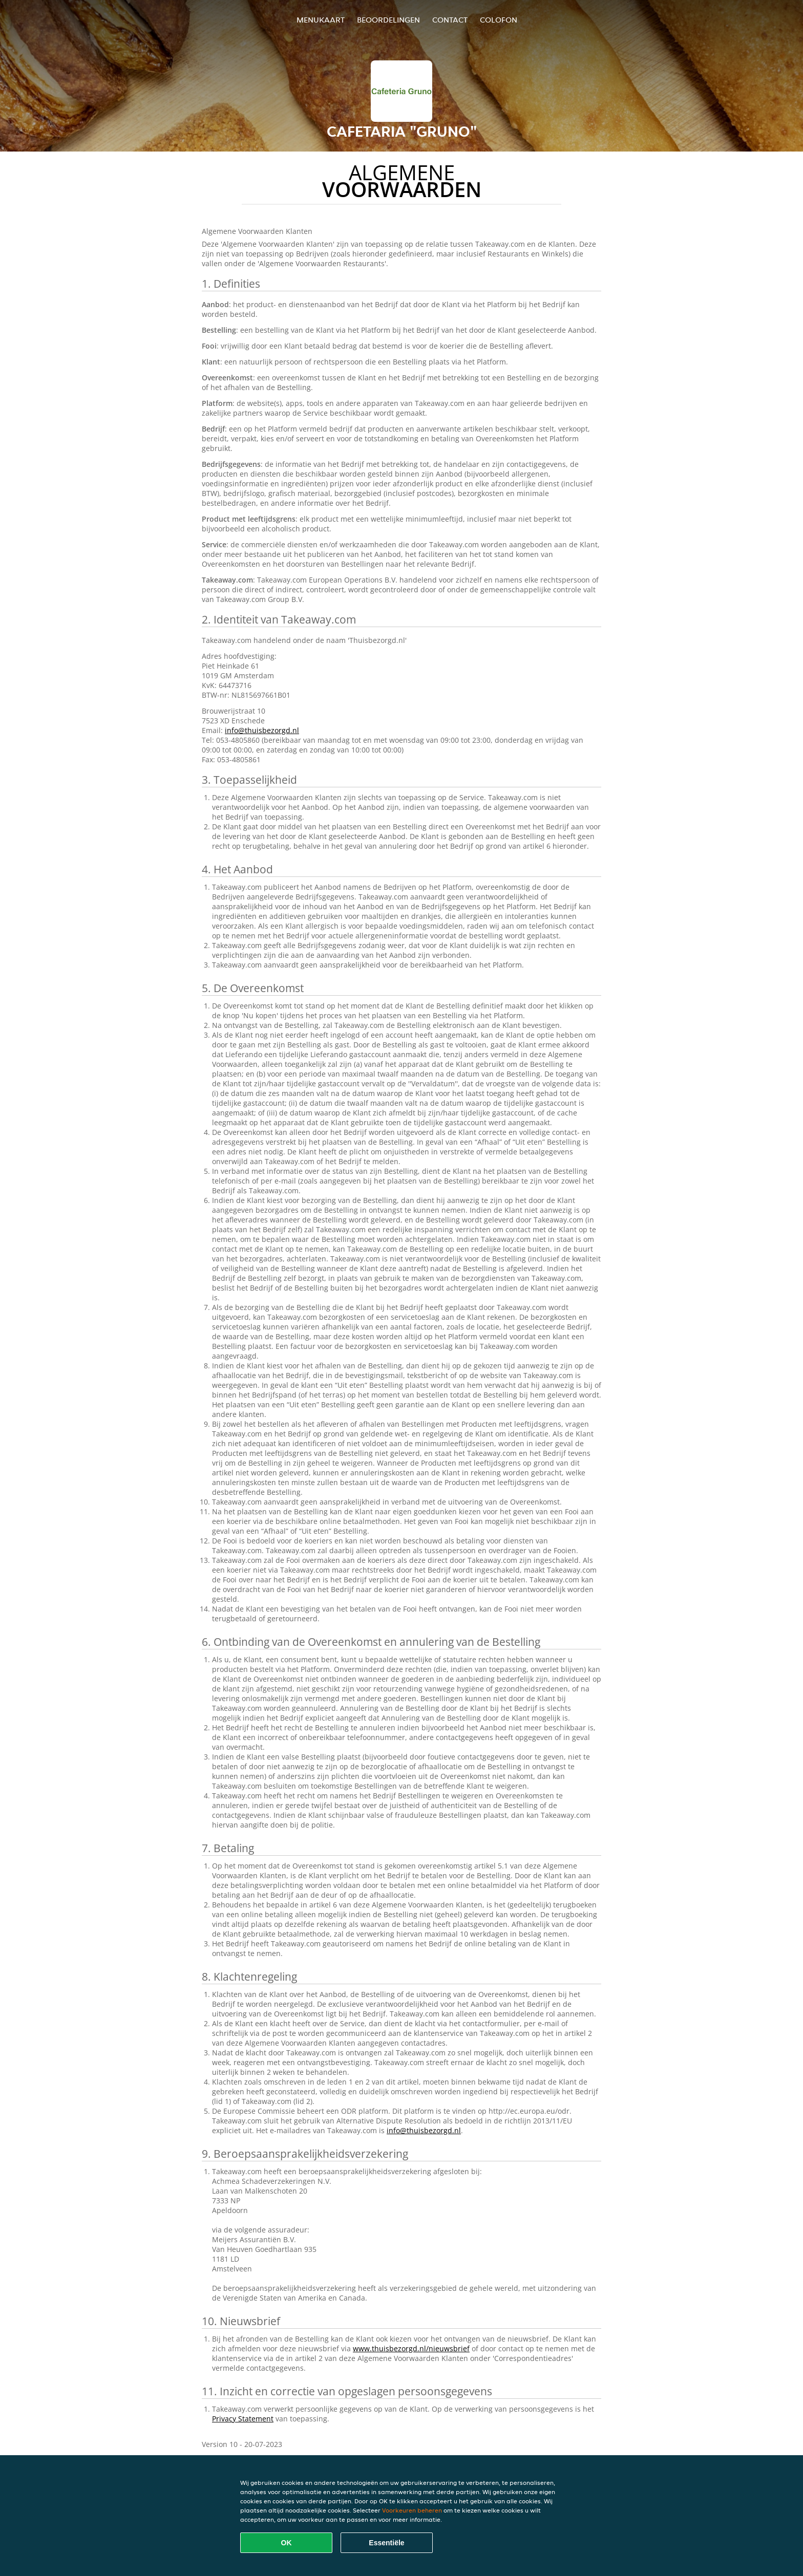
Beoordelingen (388, 19)
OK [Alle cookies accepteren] (286, 2543)
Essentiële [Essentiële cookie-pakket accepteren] (386, 2543)
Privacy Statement (242, 2418)
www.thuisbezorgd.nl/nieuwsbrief (411, 2348)
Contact (450, 19)
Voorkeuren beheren (412, 2510)
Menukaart (321, 19)
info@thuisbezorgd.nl (262, 730)
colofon (498, 19)
